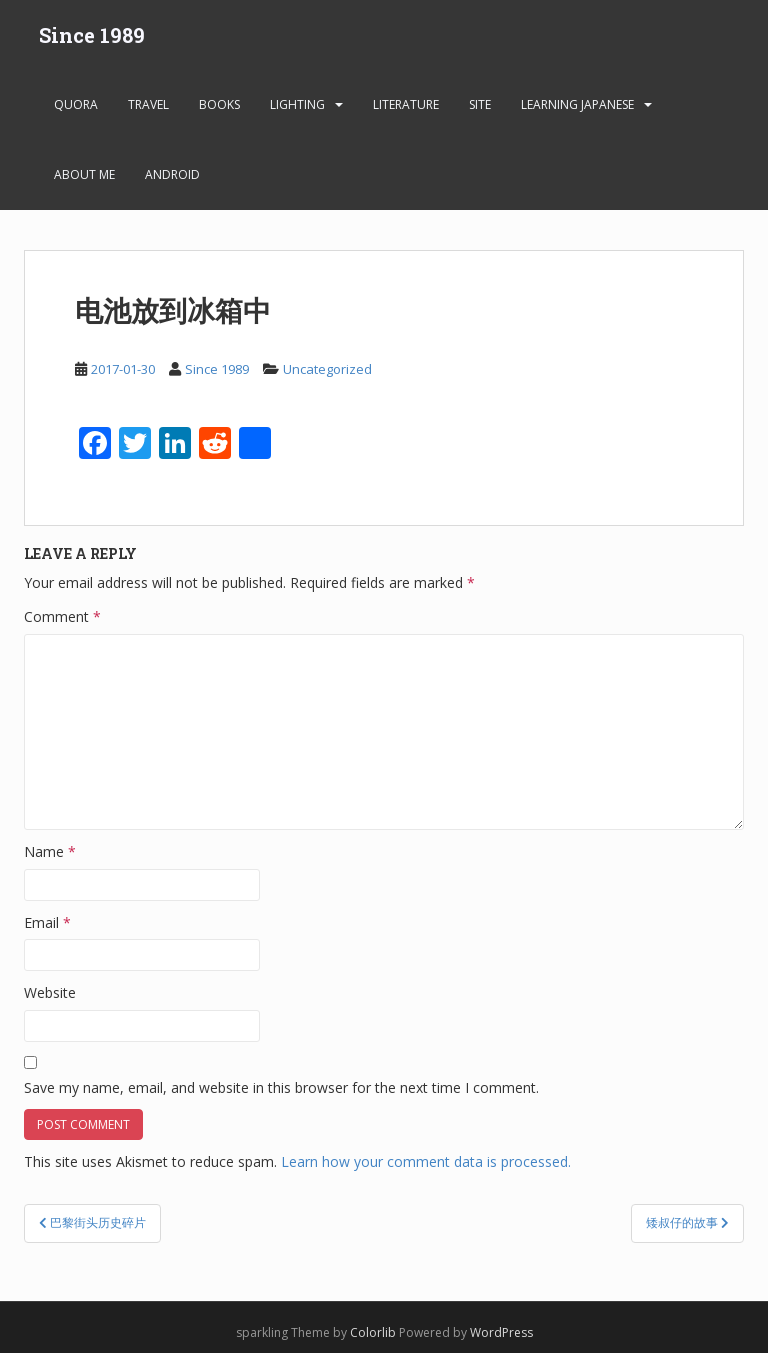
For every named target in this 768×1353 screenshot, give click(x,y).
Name (50, 851)
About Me (84, 174)
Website (50, 992)
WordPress (501, 1332)
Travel (148, 104)
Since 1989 (92, 35)
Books (219, 104)
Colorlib (373, 1332)
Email (47, 922)
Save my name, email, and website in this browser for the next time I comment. (281, 1087)
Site (480, 104)
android (172, 174)
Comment (62, 616)
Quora (76, 104)
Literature (406, 104)
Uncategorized (327, 369)
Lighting (297, 104)
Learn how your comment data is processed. (426, 1161)
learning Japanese (577, 104)
